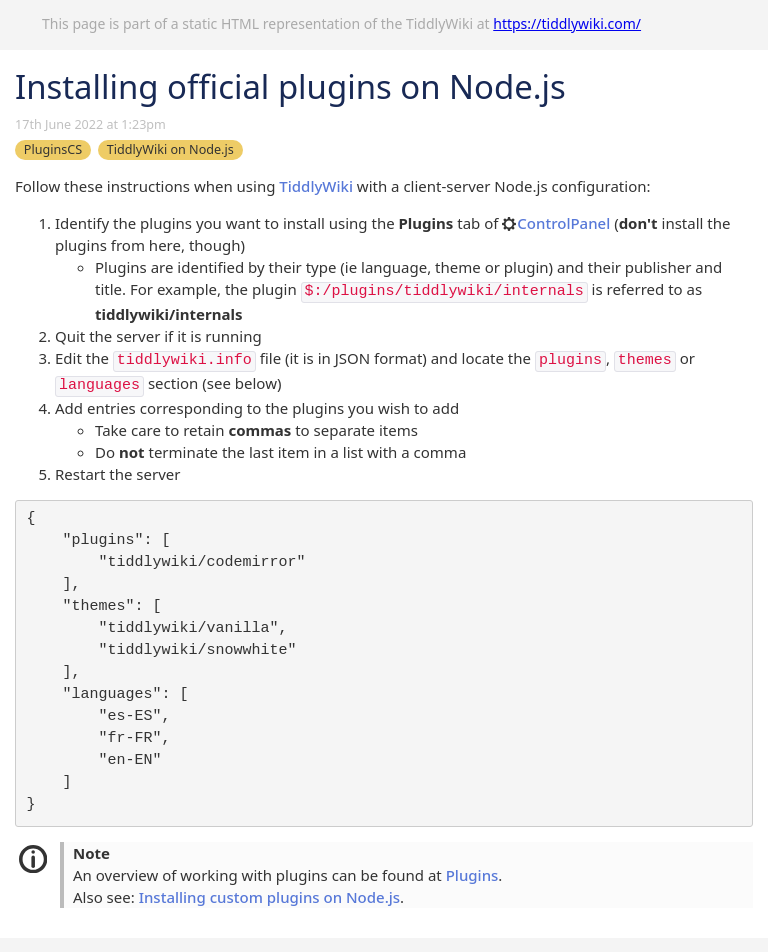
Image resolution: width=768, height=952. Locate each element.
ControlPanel (556, 223)
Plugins (472, 875)
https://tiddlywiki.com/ (567, 23)
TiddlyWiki (316, 186)
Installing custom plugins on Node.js (269, 897)
